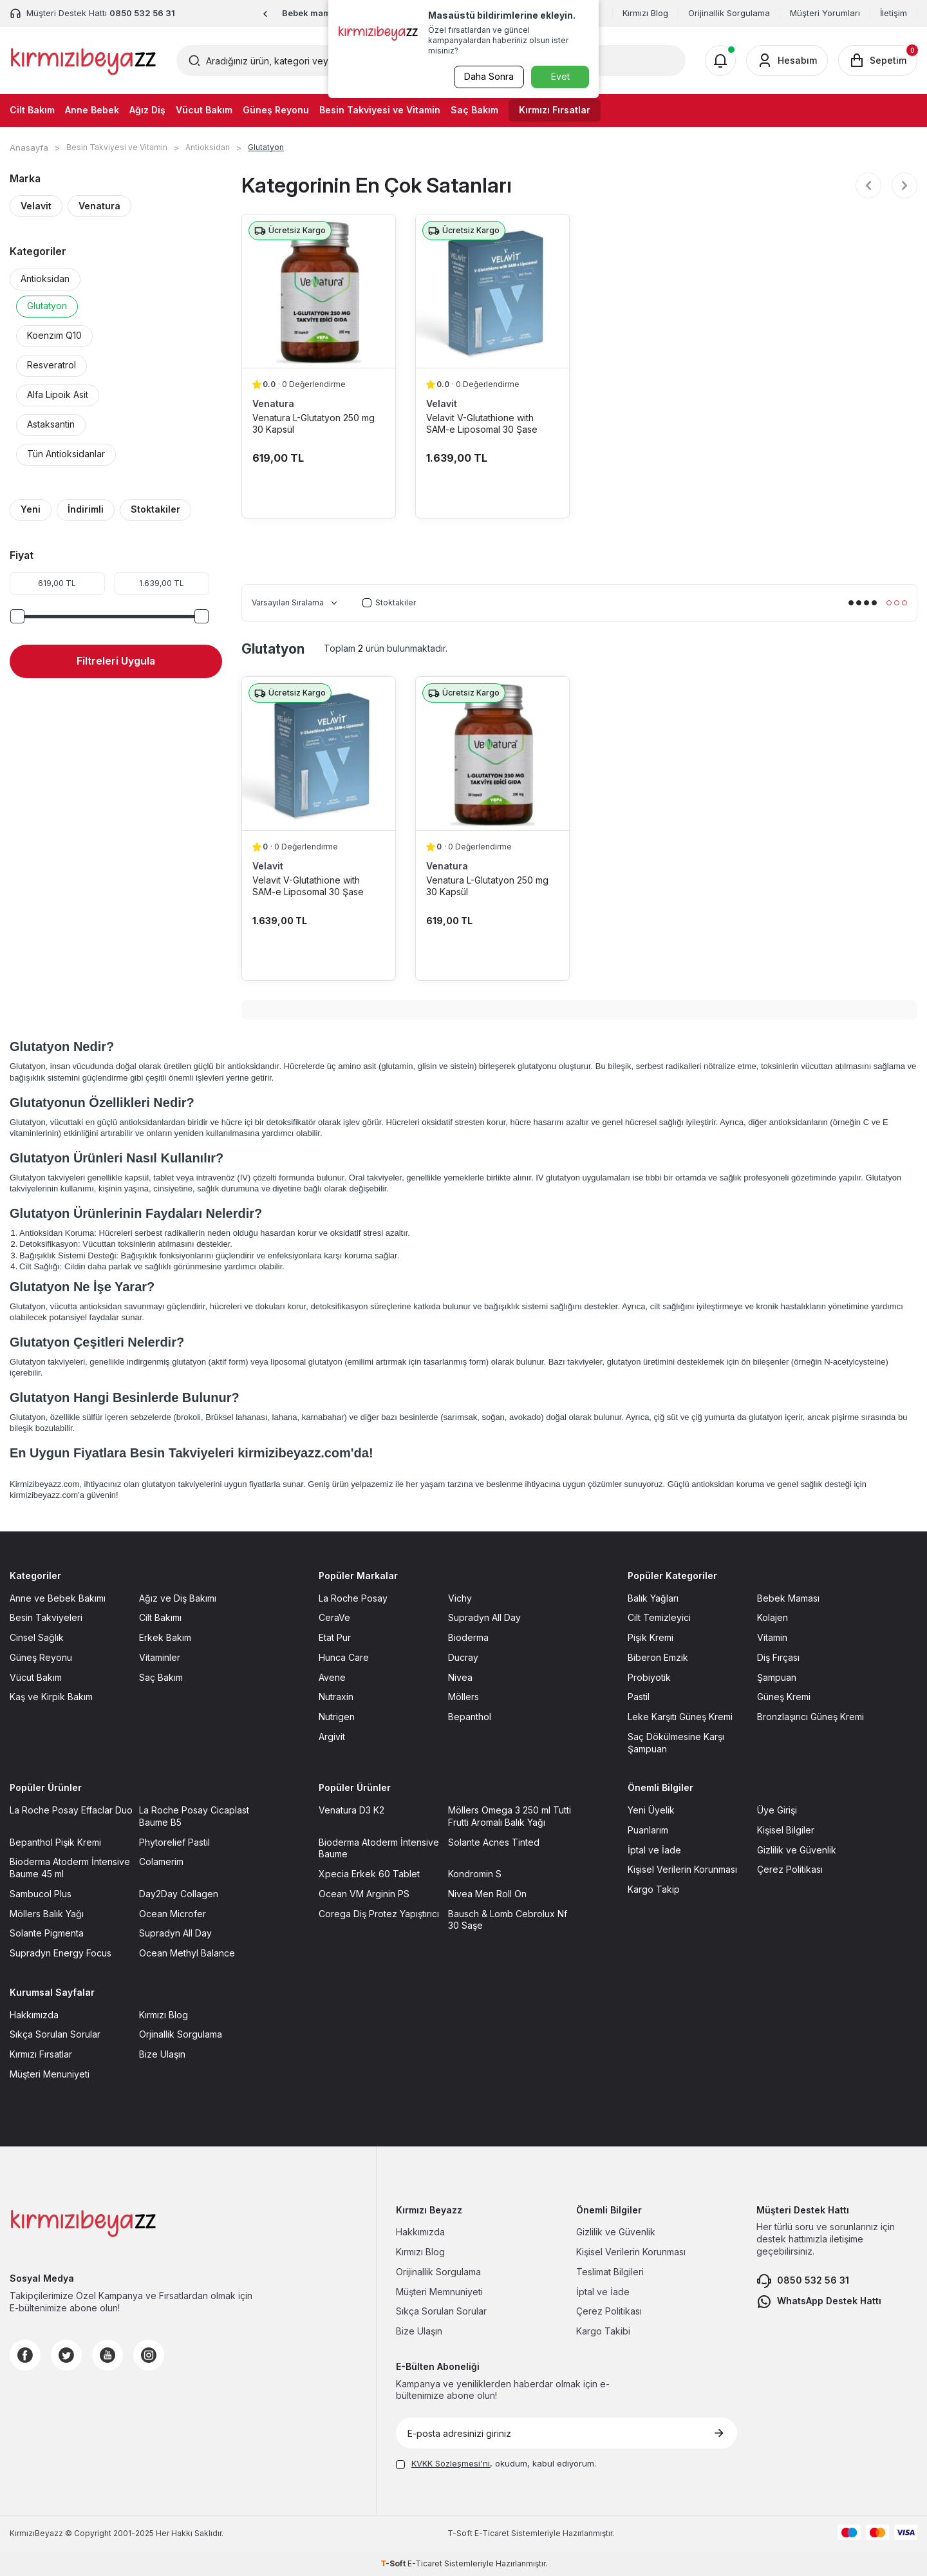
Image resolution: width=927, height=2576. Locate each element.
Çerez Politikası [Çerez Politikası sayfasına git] (790, 1869)
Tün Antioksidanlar (66, 453)
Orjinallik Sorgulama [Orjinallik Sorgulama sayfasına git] (180, 2034)
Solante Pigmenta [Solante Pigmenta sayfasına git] (47, 1932)
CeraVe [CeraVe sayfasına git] (334, 1617)
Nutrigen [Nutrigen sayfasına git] (337, 1716)
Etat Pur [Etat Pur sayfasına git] (335, 1637)
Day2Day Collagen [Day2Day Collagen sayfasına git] (178, 1893)
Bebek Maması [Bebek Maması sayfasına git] (788, 1598)
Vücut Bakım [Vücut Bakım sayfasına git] (36, 1677)
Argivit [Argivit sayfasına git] (332, 1736)
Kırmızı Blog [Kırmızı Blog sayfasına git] (163, 2014)
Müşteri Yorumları (825, 13)
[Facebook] (25, 2355)
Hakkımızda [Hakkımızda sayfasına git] (34, 2014)
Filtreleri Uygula (116, 660)
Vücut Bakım (204, 109)
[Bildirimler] (720, 60)
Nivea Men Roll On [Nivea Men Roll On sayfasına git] (487, 1893)
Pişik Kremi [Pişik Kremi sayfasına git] (650, 1637)
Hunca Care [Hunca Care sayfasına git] (344, 1657)
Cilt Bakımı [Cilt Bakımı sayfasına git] (160, 1617)
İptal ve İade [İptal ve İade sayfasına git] (654, 1849)
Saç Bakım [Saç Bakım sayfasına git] (161, 1677)
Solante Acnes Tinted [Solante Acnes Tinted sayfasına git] (493, 1842)
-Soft (460, 2533)
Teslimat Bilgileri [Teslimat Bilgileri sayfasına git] (610, 2271)
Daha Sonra (486, 76)
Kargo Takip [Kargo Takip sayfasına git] (654, 1889)
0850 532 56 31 (802, 2281)
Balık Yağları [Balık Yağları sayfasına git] (653, 1598)
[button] (265, 14)
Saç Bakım (474, 109)
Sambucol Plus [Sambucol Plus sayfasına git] (40, 1893)
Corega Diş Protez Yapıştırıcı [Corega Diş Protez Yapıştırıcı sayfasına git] (379, 1913)
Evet (560, 76)
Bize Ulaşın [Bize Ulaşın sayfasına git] (162, 2054)
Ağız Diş (147, 109)
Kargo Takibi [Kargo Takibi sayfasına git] (603, 2330)
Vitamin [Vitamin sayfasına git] (772, 1637)
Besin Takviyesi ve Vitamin (379, 109)
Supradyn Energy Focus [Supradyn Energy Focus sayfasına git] (60, 1952)
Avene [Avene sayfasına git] (332, 1677)
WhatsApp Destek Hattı (818, 2301)
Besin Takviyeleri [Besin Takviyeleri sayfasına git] (46, 1617)
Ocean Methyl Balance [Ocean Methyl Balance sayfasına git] (187, 1952)
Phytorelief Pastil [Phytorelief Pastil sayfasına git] (174, 1842)
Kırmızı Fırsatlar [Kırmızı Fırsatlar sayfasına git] (41, 2054)
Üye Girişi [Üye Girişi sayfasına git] (777, 1809)
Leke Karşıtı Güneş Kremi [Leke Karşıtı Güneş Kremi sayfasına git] (680, 1716)
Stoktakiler (155, 509)
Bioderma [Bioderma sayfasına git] (468, 1637)
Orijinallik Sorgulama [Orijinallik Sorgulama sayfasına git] (438, 2271)
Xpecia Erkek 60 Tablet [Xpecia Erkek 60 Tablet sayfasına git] (369, 1873)
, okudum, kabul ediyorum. (496, 2463)
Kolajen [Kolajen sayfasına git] (772, 1617)
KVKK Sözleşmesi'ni (450, 2463)
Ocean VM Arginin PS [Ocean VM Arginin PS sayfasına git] (364, 1893)
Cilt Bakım (32, 109)
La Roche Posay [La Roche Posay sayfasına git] (353, 1598)
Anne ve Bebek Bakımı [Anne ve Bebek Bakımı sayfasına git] (58, 1598)
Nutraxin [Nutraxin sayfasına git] (336, 1696)
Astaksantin (51, 424)
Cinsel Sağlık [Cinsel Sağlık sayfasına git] (37, 1637)
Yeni (31, 509)
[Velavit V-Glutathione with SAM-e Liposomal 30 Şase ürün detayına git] (492, 291)
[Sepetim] (877, 60)
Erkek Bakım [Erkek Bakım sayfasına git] (165, 1637)
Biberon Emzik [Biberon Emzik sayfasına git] (658, 1657)
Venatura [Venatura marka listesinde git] (273, 403)
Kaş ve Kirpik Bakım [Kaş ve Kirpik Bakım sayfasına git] (51, 1696)
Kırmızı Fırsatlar (554, 109)
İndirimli (86, 509)
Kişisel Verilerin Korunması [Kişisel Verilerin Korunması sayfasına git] (682, 1869)
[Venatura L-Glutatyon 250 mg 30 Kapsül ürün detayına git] (318, 291)
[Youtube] (107, 2355)
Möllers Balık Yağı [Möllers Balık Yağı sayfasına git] (47, 1913)
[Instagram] (148, 2355)
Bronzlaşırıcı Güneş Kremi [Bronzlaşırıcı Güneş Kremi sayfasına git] (810, 1716)
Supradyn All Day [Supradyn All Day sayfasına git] (484, 1617)
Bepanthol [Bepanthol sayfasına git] (469, 1716)
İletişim (893, 13)
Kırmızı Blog (645, 13)
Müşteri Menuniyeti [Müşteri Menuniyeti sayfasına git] (49, 2074)
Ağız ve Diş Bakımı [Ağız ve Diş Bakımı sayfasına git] (177, 1598)
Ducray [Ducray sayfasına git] (463, 1657)
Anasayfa (29, 147)
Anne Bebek (92, 109)
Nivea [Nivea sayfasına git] (460, 1677)
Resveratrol (51, 364)
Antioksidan (207, 147)
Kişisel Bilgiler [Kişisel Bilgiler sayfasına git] (785, 1829)
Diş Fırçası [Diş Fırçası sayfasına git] (778, 1657)
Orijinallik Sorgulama (729, 13)
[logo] (83, 61)
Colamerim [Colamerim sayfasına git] (161, 1861)
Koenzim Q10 (54, 335)
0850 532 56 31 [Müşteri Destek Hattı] (142, 13)
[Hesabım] (787, 60)
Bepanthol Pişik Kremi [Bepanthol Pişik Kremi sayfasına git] (55, 1842)
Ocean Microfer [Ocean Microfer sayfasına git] (172, 1913)
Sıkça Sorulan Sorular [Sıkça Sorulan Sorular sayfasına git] (55, 2034)
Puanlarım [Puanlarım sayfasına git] (648, 1829)
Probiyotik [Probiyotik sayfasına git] (649, 1677)
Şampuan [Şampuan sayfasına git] (776, 1677)
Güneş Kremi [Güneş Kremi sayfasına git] (783, 1696)
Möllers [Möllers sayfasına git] (463, 1696)
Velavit (36, 205)
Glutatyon (47, 305)
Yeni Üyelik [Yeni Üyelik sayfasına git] (651, 1809)
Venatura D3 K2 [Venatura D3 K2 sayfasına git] (351, 1809)
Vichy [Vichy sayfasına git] (460, 1598)
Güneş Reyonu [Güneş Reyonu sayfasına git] (41, 1657)
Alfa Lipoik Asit (57, 394)
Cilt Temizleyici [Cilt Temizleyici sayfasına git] (659, 1617)
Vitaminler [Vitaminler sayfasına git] (159, 1657)
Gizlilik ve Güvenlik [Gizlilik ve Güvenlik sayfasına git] (796, 1849)
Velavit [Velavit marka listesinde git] (441, 403)
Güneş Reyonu (276, 109)
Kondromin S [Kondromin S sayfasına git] (474, 1873)
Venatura (99, 205)
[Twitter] (66, 2355)
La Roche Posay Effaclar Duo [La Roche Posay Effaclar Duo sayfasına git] (71, 1809)
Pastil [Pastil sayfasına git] (639, 1696)
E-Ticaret (491, 2533)
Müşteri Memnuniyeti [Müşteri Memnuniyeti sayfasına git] (439, 2291)
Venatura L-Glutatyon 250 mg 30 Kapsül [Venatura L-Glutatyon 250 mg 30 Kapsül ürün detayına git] (313, 423)
